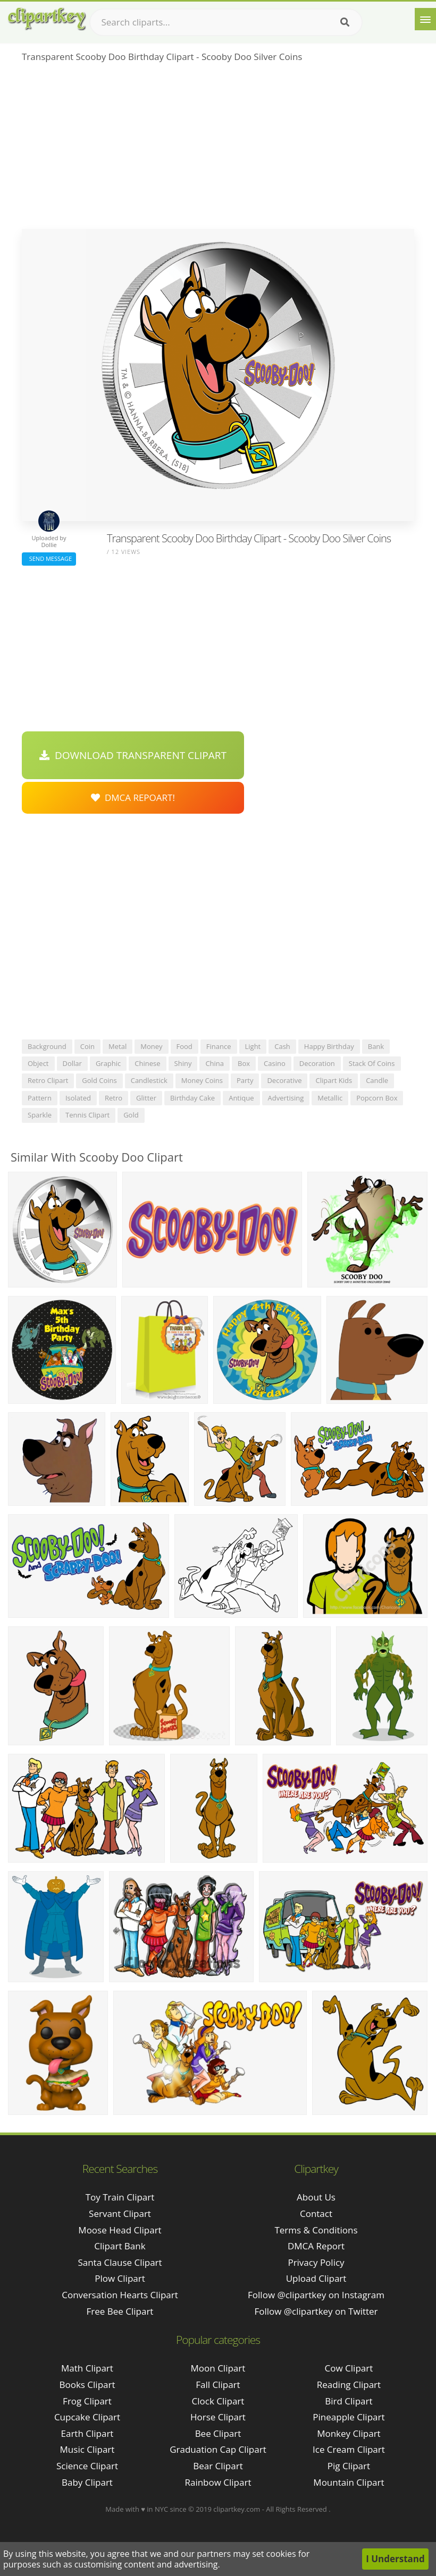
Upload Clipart (316, 2278)
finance (218, 1046)
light (253, 1046)
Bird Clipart (348, 2401)
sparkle (40, 1115)
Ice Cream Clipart (349, 2449)
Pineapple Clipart (348, 2417)
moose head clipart (119, 2230)
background (47, 1046)
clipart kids (333, 1080)
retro (113, 1098)
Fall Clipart (218, 2384)
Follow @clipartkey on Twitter (316, 2311)
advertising (286, 1098)
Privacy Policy (316, 2262)
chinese (147, 1063)
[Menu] (425, 19)
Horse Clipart (218, 2417)
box (244, 1063)
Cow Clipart (349, 2368)
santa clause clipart (120, 2262)
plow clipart (120, 2278)
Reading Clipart (349, 2384)
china (214, 1063)
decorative (284, 1080)
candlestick (149, 1080)
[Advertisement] (218, 149)
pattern (40, 1098)
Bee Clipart (218, 2433)
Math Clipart (87, 2368)
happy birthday (329, 1046)
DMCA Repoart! (133, 797)
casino (275, 1063)
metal (117, 1046)
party (245, 1080)
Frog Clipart (87, 2401)
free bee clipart (120, 2311)
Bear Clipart (217, 2466)
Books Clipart (87, 2384)
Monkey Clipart (349, 2433)
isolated (78, 1098)
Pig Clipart (349, 2466)
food (184, 1046)
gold (131, 1115)
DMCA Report (316, 2246)
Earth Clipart (87, 2433)
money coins (202, 1080)
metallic (329, 1098)
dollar (72, 1063)
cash (282, 1046)
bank (376, 1046)
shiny (183, 1063)
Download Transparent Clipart (133, 755)
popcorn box (376, 1098)
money (151, 1046)
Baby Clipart (87, 2482)
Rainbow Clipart (218, 2482)
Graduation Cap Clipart (218, 2449)
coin (87, 1046)
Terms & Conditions (315, 2230)
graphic (108, 1063)
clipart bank (119, 2246)
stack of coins (372, 1063)
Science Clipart (87, 2466)
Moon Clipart (218, 2368)
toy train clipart (120, 2197)
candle (377, 1080)
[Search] (345, 22)
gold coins (99, 1080)
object (38, 1063)
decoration (317, 1063)
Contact (316, 2213)
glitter (146, 1098)
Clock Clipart (218, 2401)
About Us (316, 2197)
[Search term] (226, 22)
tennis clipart (87, 1115)
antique (241, 1098)
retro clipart (48, 1080)
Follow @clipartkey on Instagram (316, 2295)
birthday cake (192, 1098)
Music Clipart (87, 2449)
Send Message (49, 558)
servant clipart (120, 2213)
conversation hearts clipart (120, 2295)
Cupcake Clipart (87, 2417)
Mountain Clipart (348, 2482)
